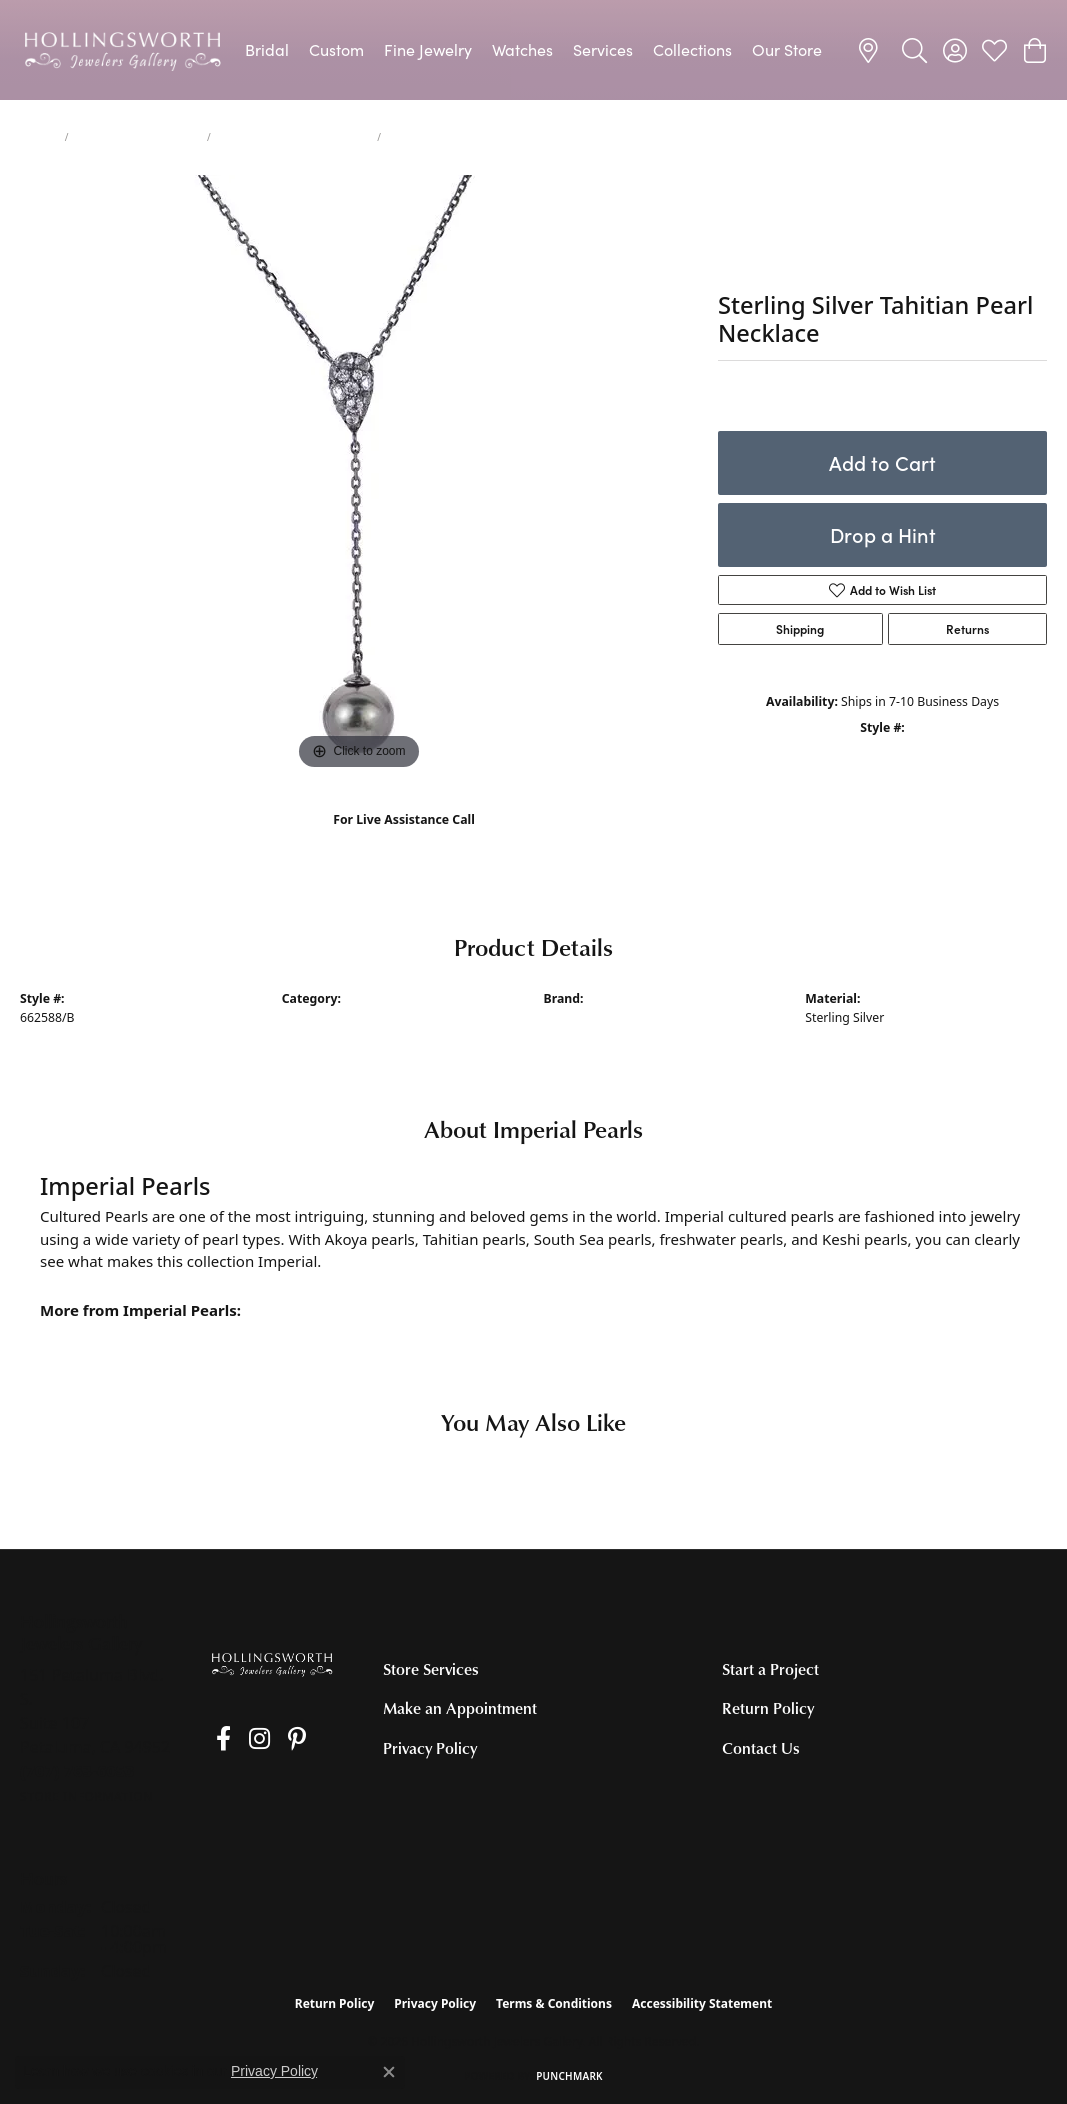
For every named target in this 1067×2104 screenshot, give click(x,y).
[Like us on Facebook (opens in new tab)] (216, 1739)
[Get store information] (86, 1796)
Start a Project (770, 1669)
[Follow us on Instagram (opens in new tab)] (244, 1739)
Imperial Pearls (587, 1017)
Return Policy (768, 1708)
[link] (871, 50)
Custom (336, 49)
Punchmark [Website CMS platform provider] (569, 2076)
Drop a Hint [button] (883, 534)
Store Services (431, 1669)
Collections (692, 49)
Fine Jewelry (428, 49)
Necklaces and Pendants (138, 137)
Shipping (800, 629)
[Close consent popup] (389, 2072)
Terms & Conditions (554, 2003)
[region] (359, 475)
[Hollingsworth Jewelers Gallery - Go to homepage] (272, 1663)
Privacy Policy (430, 1748)
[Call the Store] (77, 1771)
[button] (914, 50)
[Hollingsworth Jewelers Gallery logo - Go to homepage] (122, 50)
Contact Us (761, 1748)
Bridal (267, 49)
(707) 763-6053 (404, 840)
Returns (967, 629)
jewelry (38, 137)
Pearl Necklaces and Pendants (294, 137)
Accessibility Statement (702, 2003)
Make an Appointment (460, 1708)
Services (603, 49)
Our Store (787, 49)
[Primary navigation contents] (533, 50)
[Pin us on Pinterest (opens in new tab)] (274, 1739)
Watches (522, 49)
